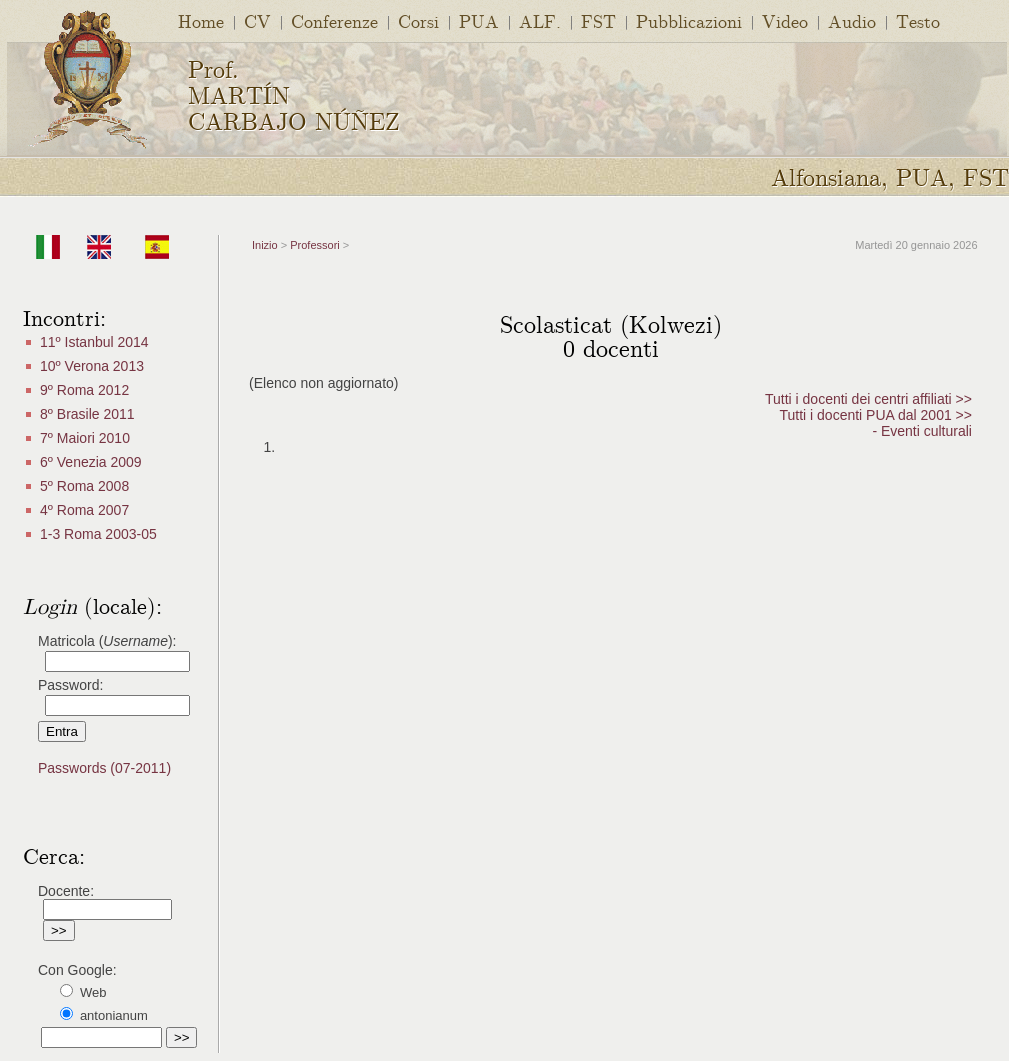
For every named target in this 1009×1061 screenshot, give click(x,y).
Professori (315, 245)
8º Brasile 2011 (87, 414)
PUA (479, 20)
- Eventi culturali (922, 431)
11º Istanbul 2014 (94, 342)
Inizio (265, 245)
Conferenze (334, 20)
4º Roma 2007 (84, 510)
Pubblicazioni (689, 20)
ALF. (540, 20)
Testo (918, 20)
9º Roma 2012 (84, 390)
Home (201, 20)
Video (785, 20)
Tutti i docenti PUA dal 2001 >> (875, 415)
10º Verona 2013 (92, 366)
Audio (852, 20)
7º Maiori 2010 (85, 438)
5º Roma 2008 (84, 486)
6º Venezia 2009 (91, 462)
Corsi (418, 20)
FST (598, 20)
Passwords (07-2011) (104, 768)
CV (257, 20)
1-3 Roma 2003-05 (98, 534)
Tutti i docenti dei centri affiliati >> (868, 399)
